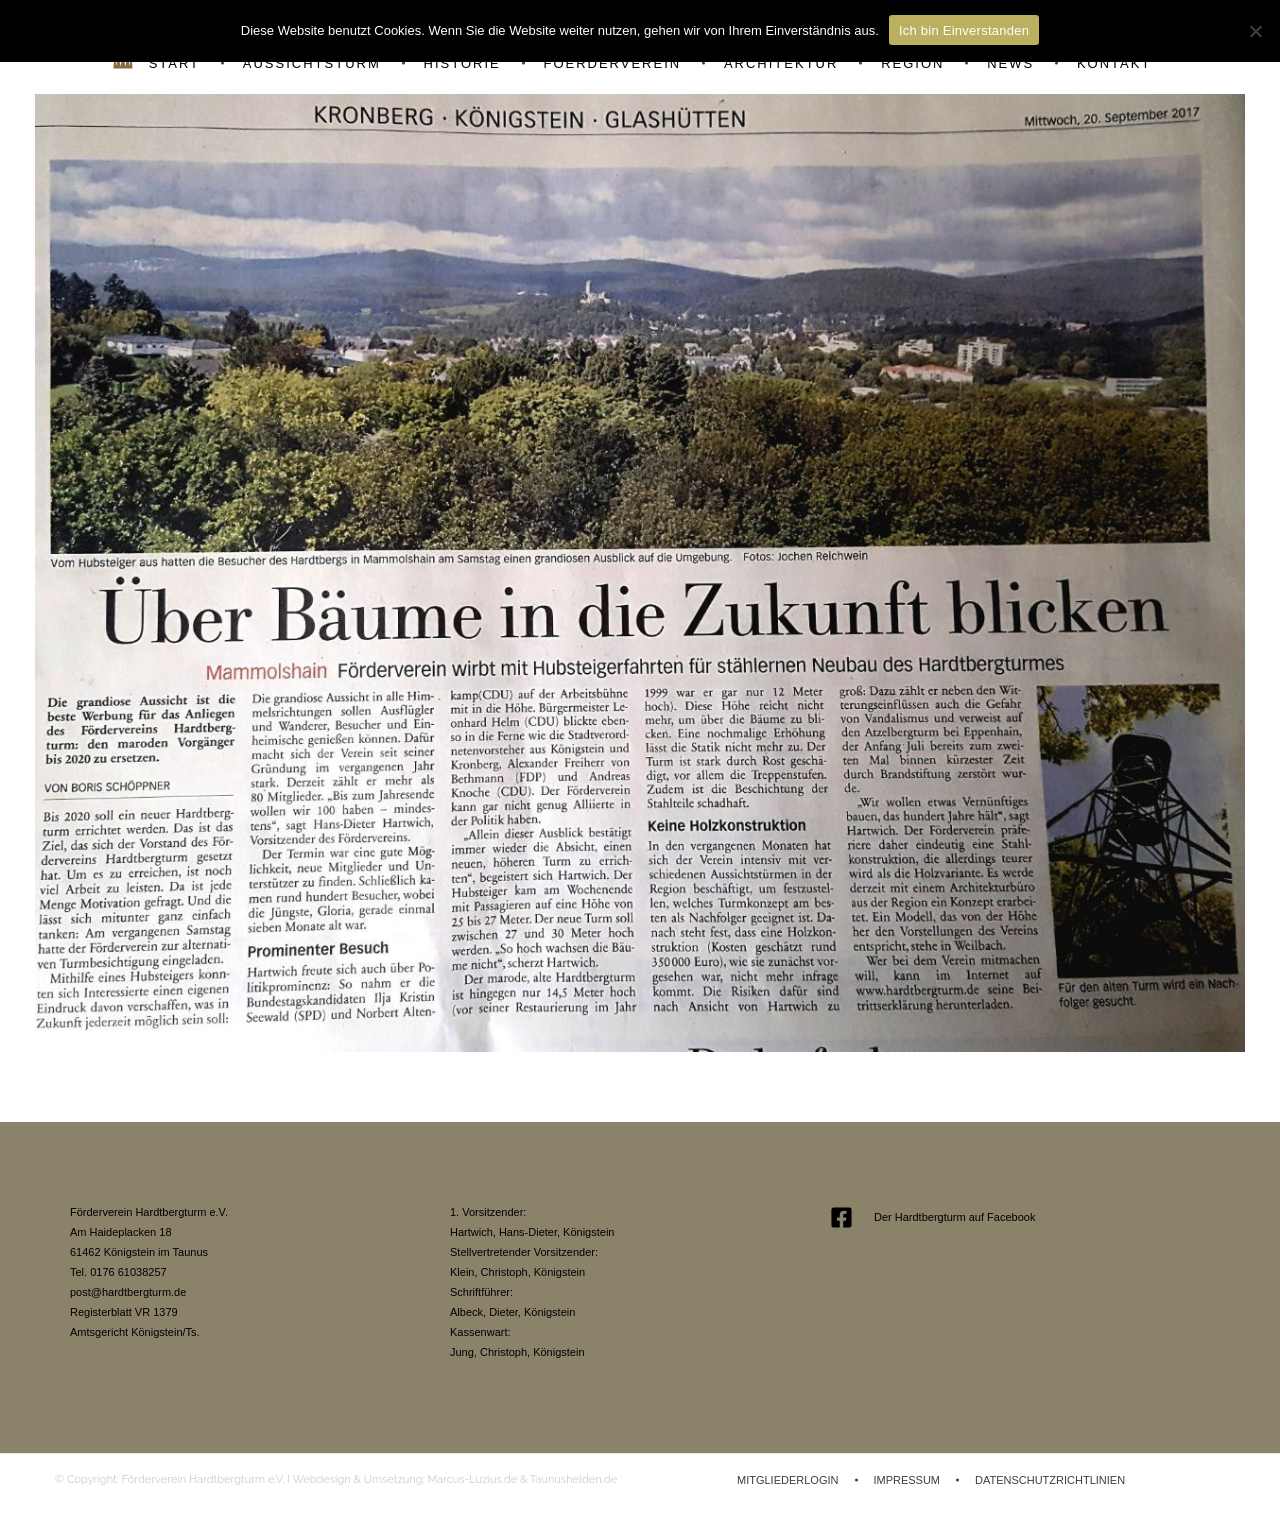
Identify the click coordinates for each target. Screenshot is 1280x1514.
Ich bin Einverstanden (964, 30)
